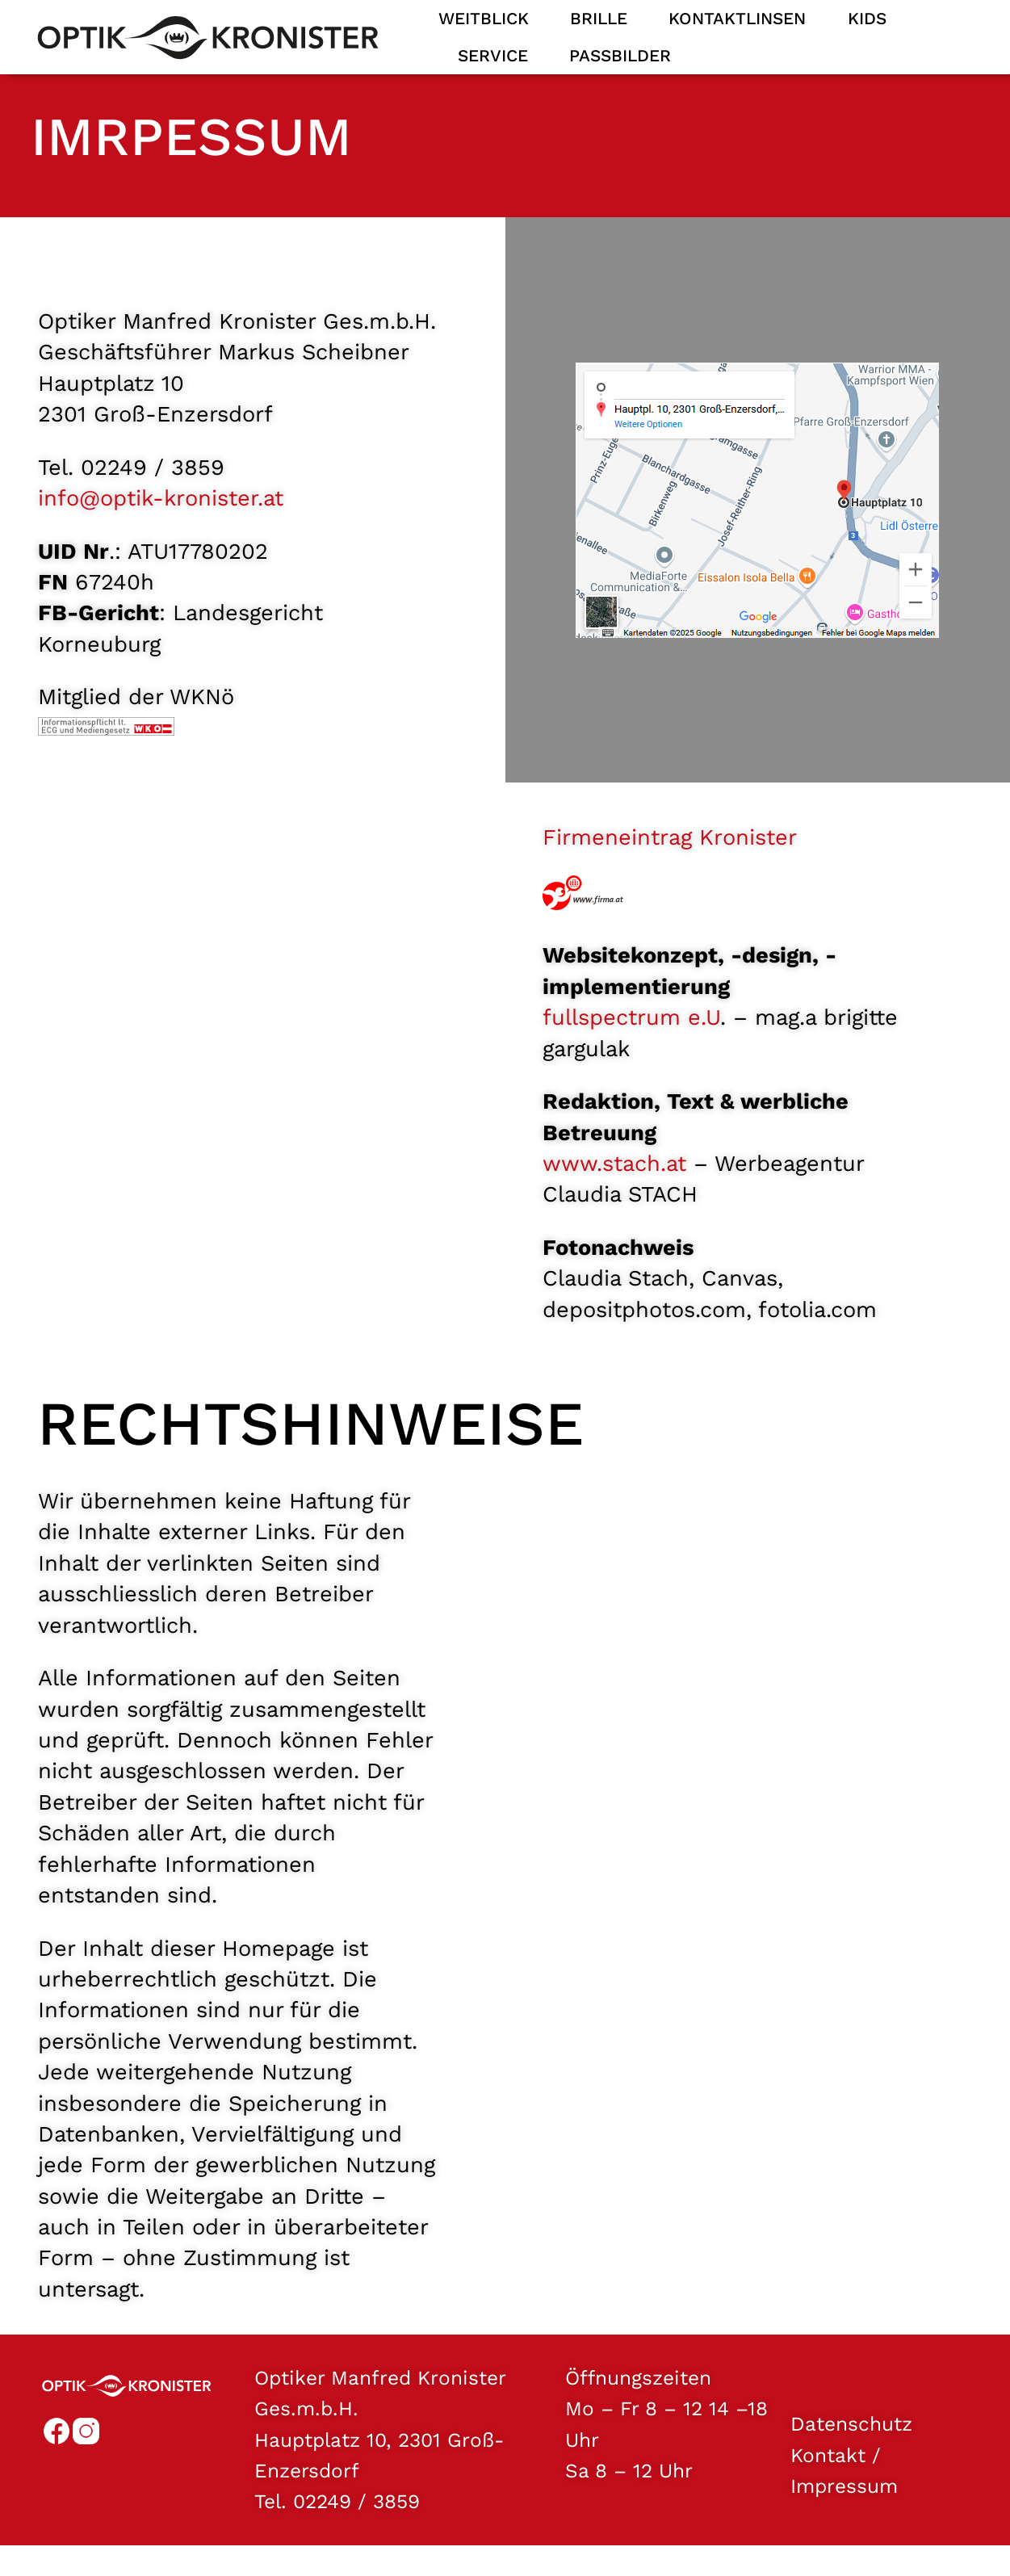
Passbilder (620, 55)
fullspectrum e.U (631, 1036)
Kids (867, 18)
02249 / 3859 (356, 2520)
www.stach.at (614, 1182)
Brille (598, 18)
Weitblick (483, 18)
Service (493, 55)
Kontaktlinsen (737, 18)
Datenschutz (851, 2442)
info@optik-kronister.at (160, 517)
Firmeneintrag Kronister (670, 856)
